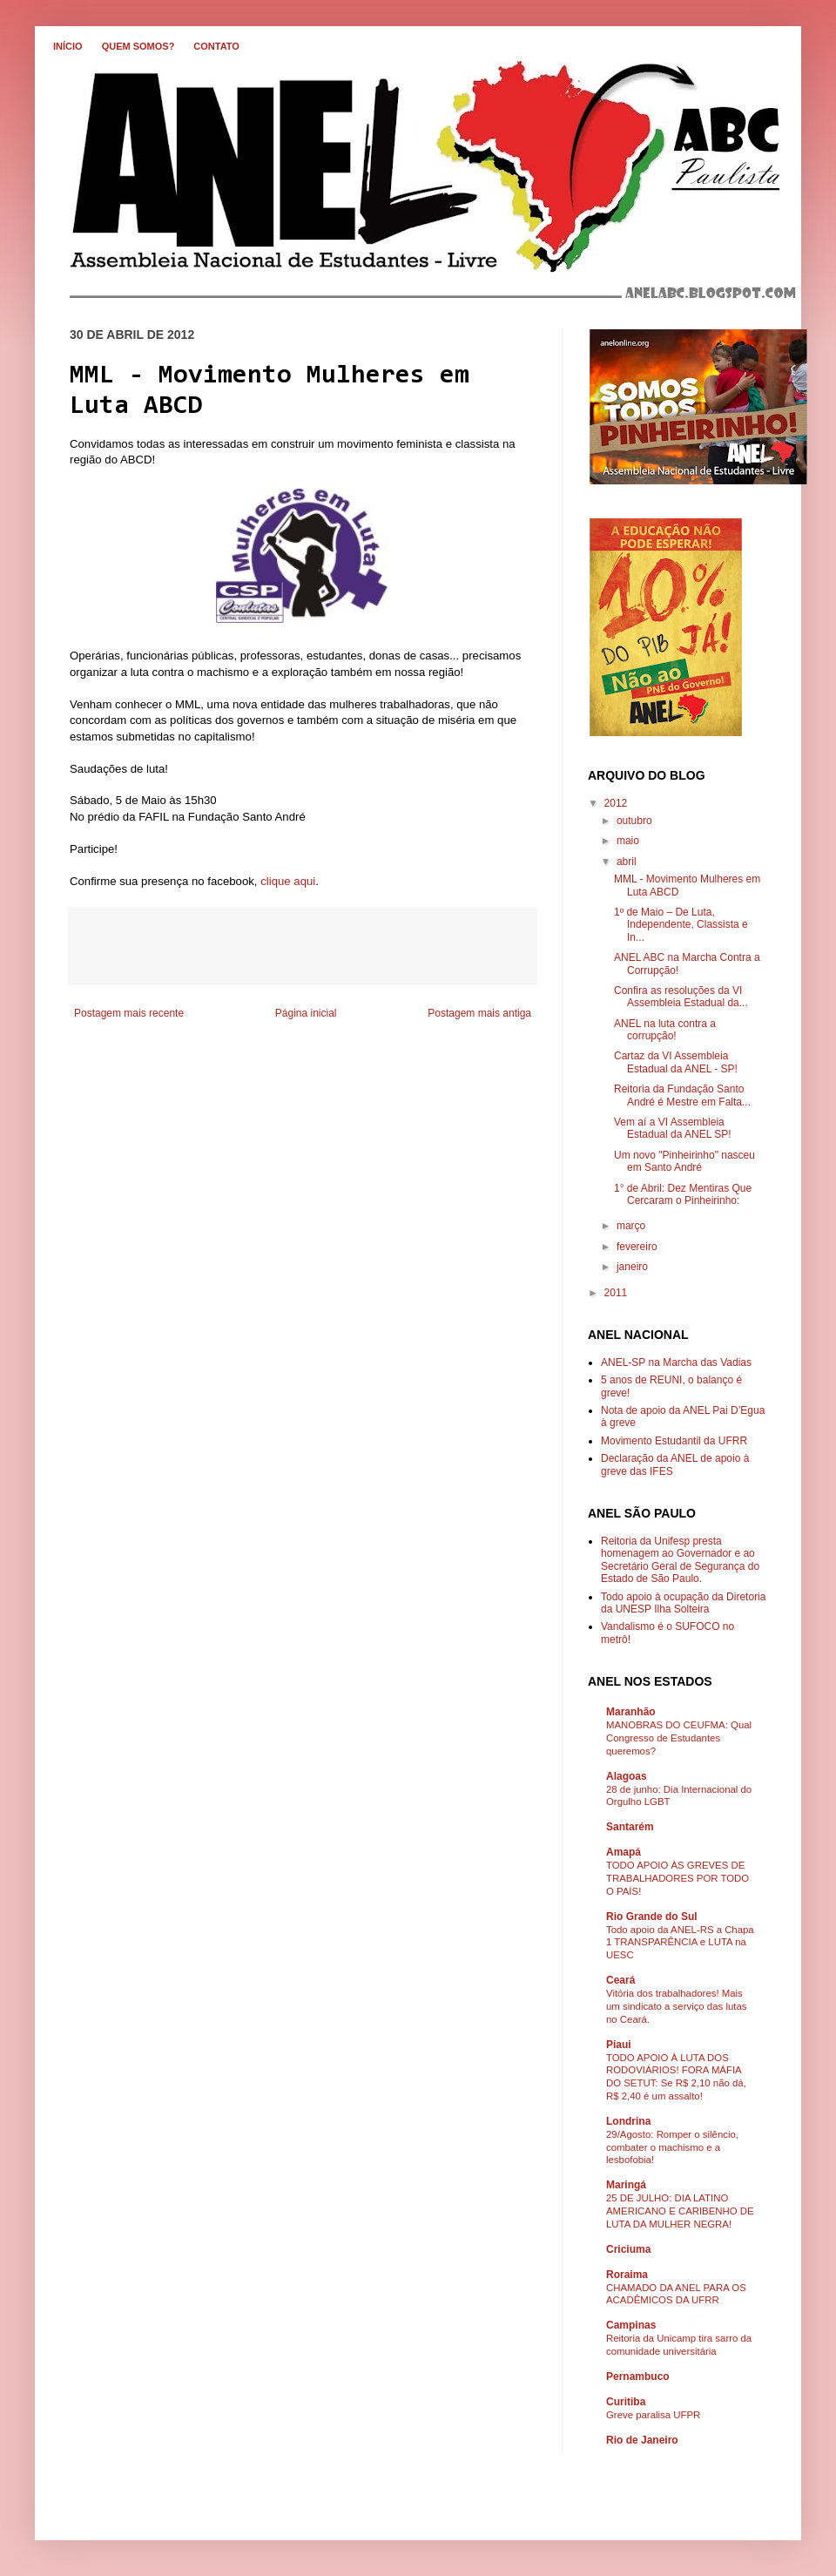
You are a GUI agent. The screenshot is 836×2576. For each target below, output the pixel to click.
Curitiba (625, 2402)
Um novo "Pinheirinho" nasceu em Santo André (684, 1161)
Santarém (630, 1827)
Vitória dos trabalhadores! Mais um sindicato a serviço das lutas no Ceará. (676, 2006)
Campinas (631, 2325)
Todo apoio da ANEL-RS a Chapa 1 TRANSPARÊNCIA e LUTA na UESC (680, 1942)
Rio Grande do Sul (652, 1916)
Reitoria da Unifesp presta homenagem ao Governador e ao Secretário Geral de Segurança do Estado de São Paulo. (680, 1560)
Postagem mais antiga (479, 1013)
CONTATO (216, 46)
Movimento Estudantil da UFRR (674, 1441)
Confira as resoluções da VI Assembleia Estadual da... (681, 996)
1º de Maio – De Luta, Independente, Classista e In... (681, 924)
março (631, 1226)
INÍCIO (68, 46)
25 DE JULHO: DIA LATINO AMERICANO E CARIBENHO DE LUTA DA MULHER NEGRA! (680, 2211)
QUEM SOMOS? (138, 46)
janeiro (632, 1267)
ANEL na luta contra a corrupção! (665, 1030)
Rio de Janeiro (642, 2440)
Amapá (623, 1852)
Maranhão (631, 1712)
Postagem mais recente (129, 1013)
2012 (616, 803)
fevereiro (637, 1247)
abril (627, 861)
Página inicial (306, 1013)
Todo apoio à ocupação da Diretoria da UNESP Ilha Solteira (683, 1603)
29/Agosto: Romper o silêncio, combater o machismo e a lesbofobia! (672, 2147)
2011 (616, 1293)
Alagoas (626, 1776)
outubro (634, 821)
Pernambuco (638, 2376)
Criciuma (628, 2249)
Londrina (628, 2121)
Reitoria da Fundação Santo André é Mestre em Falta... (682, 1095)
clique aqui (287, 881)
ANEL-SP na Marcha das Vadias (676, 1362)
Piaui (618, 2044)
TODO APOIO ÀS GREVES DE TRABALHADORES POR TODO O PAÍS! (677, 1878)
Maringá (626, 2185)
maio (628, 841)
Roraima (627, 2274)
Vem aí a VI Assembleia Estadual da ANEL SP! (673, 1128)
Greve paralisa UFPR (653, 2415)
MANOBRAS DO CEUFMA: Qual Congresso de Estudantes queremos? (679, 1738)
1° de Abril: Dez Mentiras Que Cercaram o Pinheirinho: (683, 1194)
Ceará (620, 1980)
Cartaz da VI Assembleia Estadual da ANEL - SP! (676, 1062)
